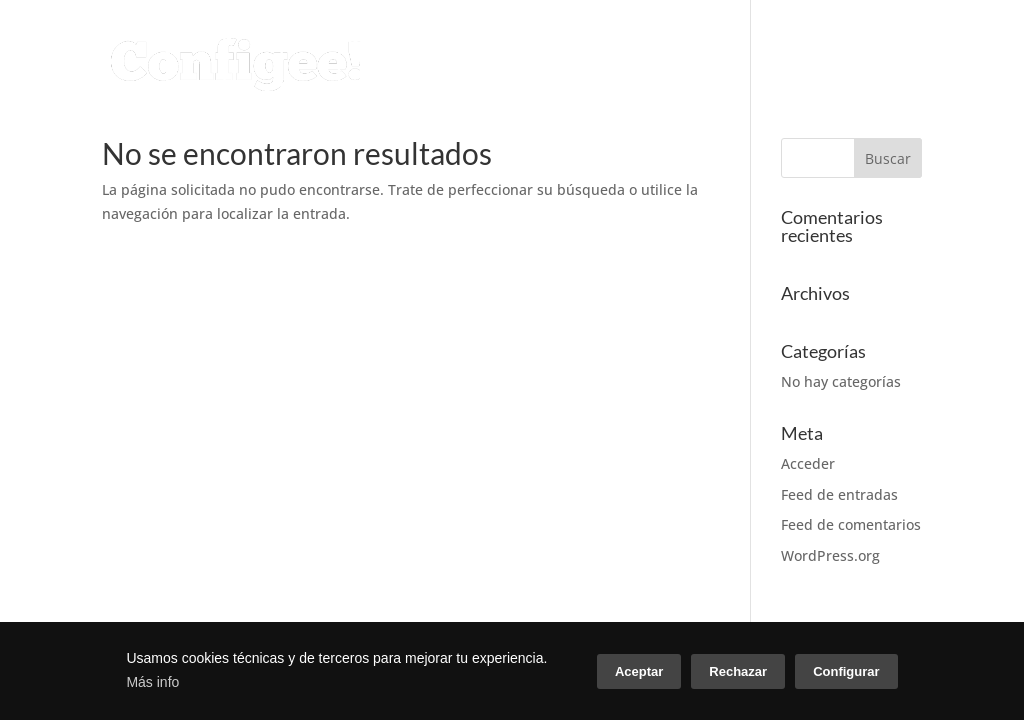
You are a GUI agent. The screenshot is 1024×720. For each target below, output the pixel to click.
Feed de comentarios (851, 524)
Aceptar (639, 671)
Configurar (846, 671)
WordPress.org (830, 555)
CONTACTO (342, 88)
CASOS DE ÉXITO (824, 41)
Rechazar (738, 671)
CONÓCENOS (659, 41)
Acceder (808, 463)
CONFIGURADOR (363, 41)
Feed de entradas (839, 494)
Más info (152, 682)
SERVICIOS (518, 41)
